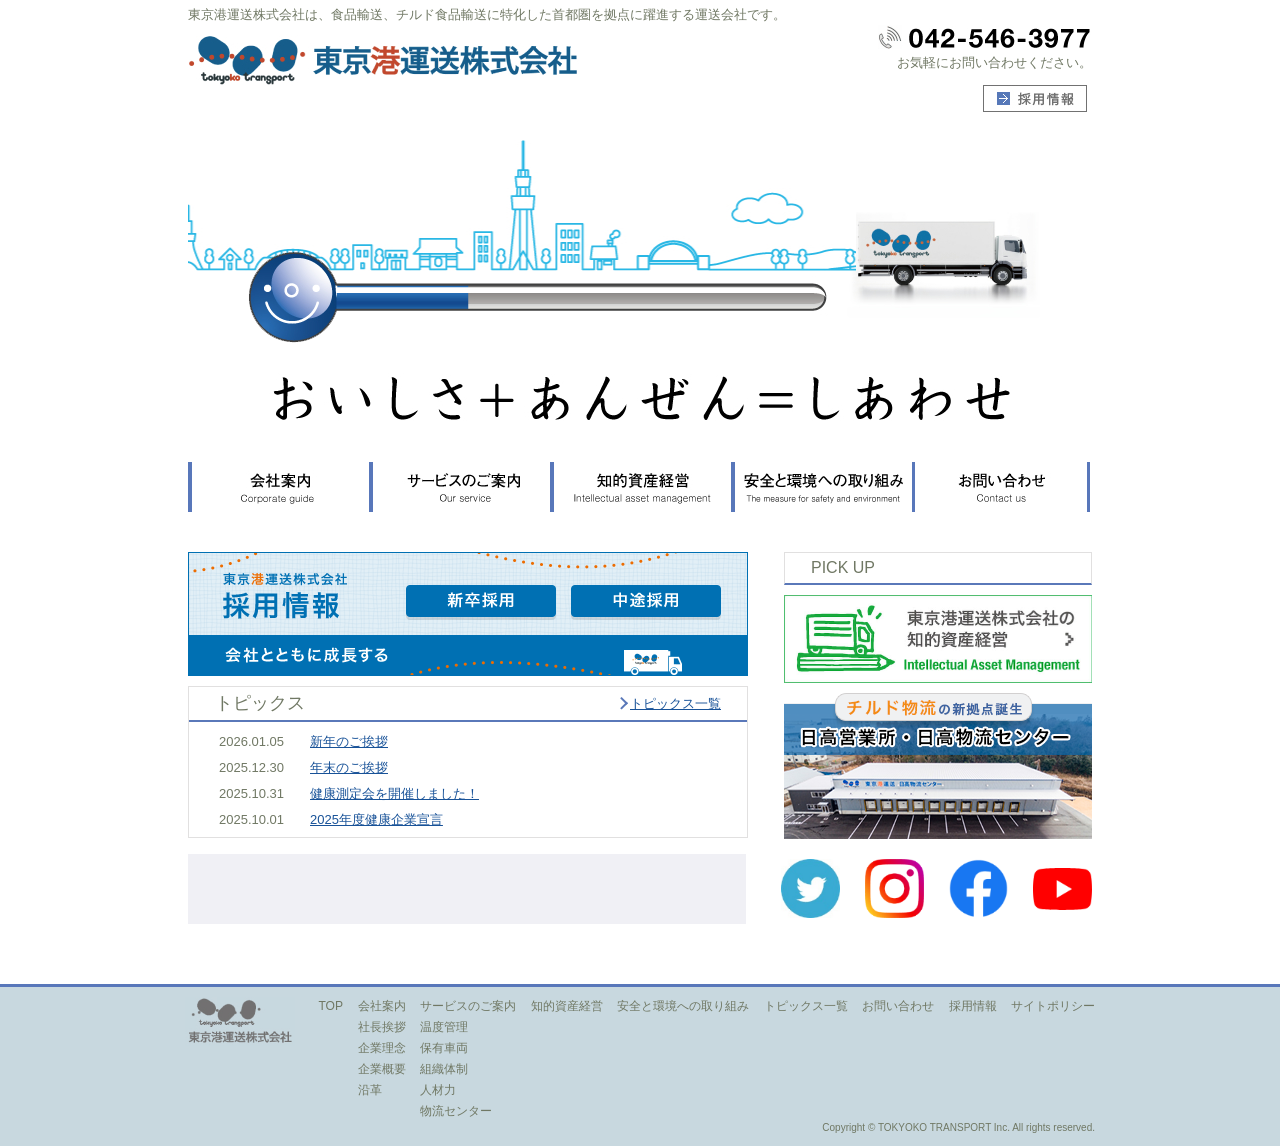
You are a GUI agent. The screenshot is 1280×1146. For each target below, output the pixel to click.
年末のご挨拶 (349, 767)
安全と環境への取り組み (683, 1006)
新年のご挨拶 (349, 741)
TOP (330, 1006)
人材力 (438, 1090)
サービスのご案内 (468, 1006)
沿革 (370, 1090)
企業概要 (382, 1069)
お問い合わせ (898, 1006)
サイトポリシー (1053, 1006)
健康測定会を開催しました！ (394, 793)
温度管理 (444, 1027)
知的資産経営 (567, 1006)
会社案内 (382, 1006)
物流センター (456, 1111)
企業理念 (382, 1048)
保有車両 (444, 1048)
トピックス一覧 (675, 703)
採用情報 (973, 1006)
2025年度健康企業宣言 (376, 819)
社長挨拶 (382, 1027)
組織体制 (444, 1069)
